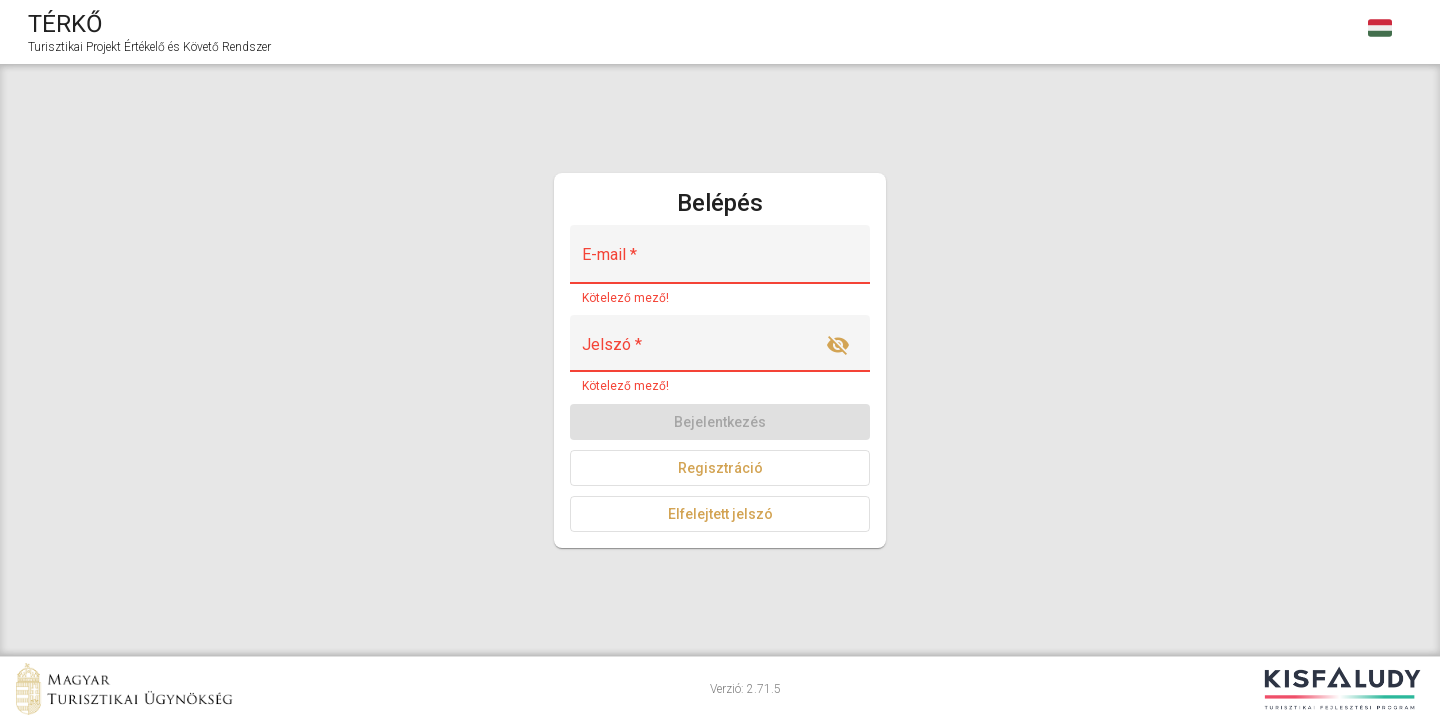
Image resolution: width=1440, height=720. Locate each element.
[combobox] (1380, 32)
